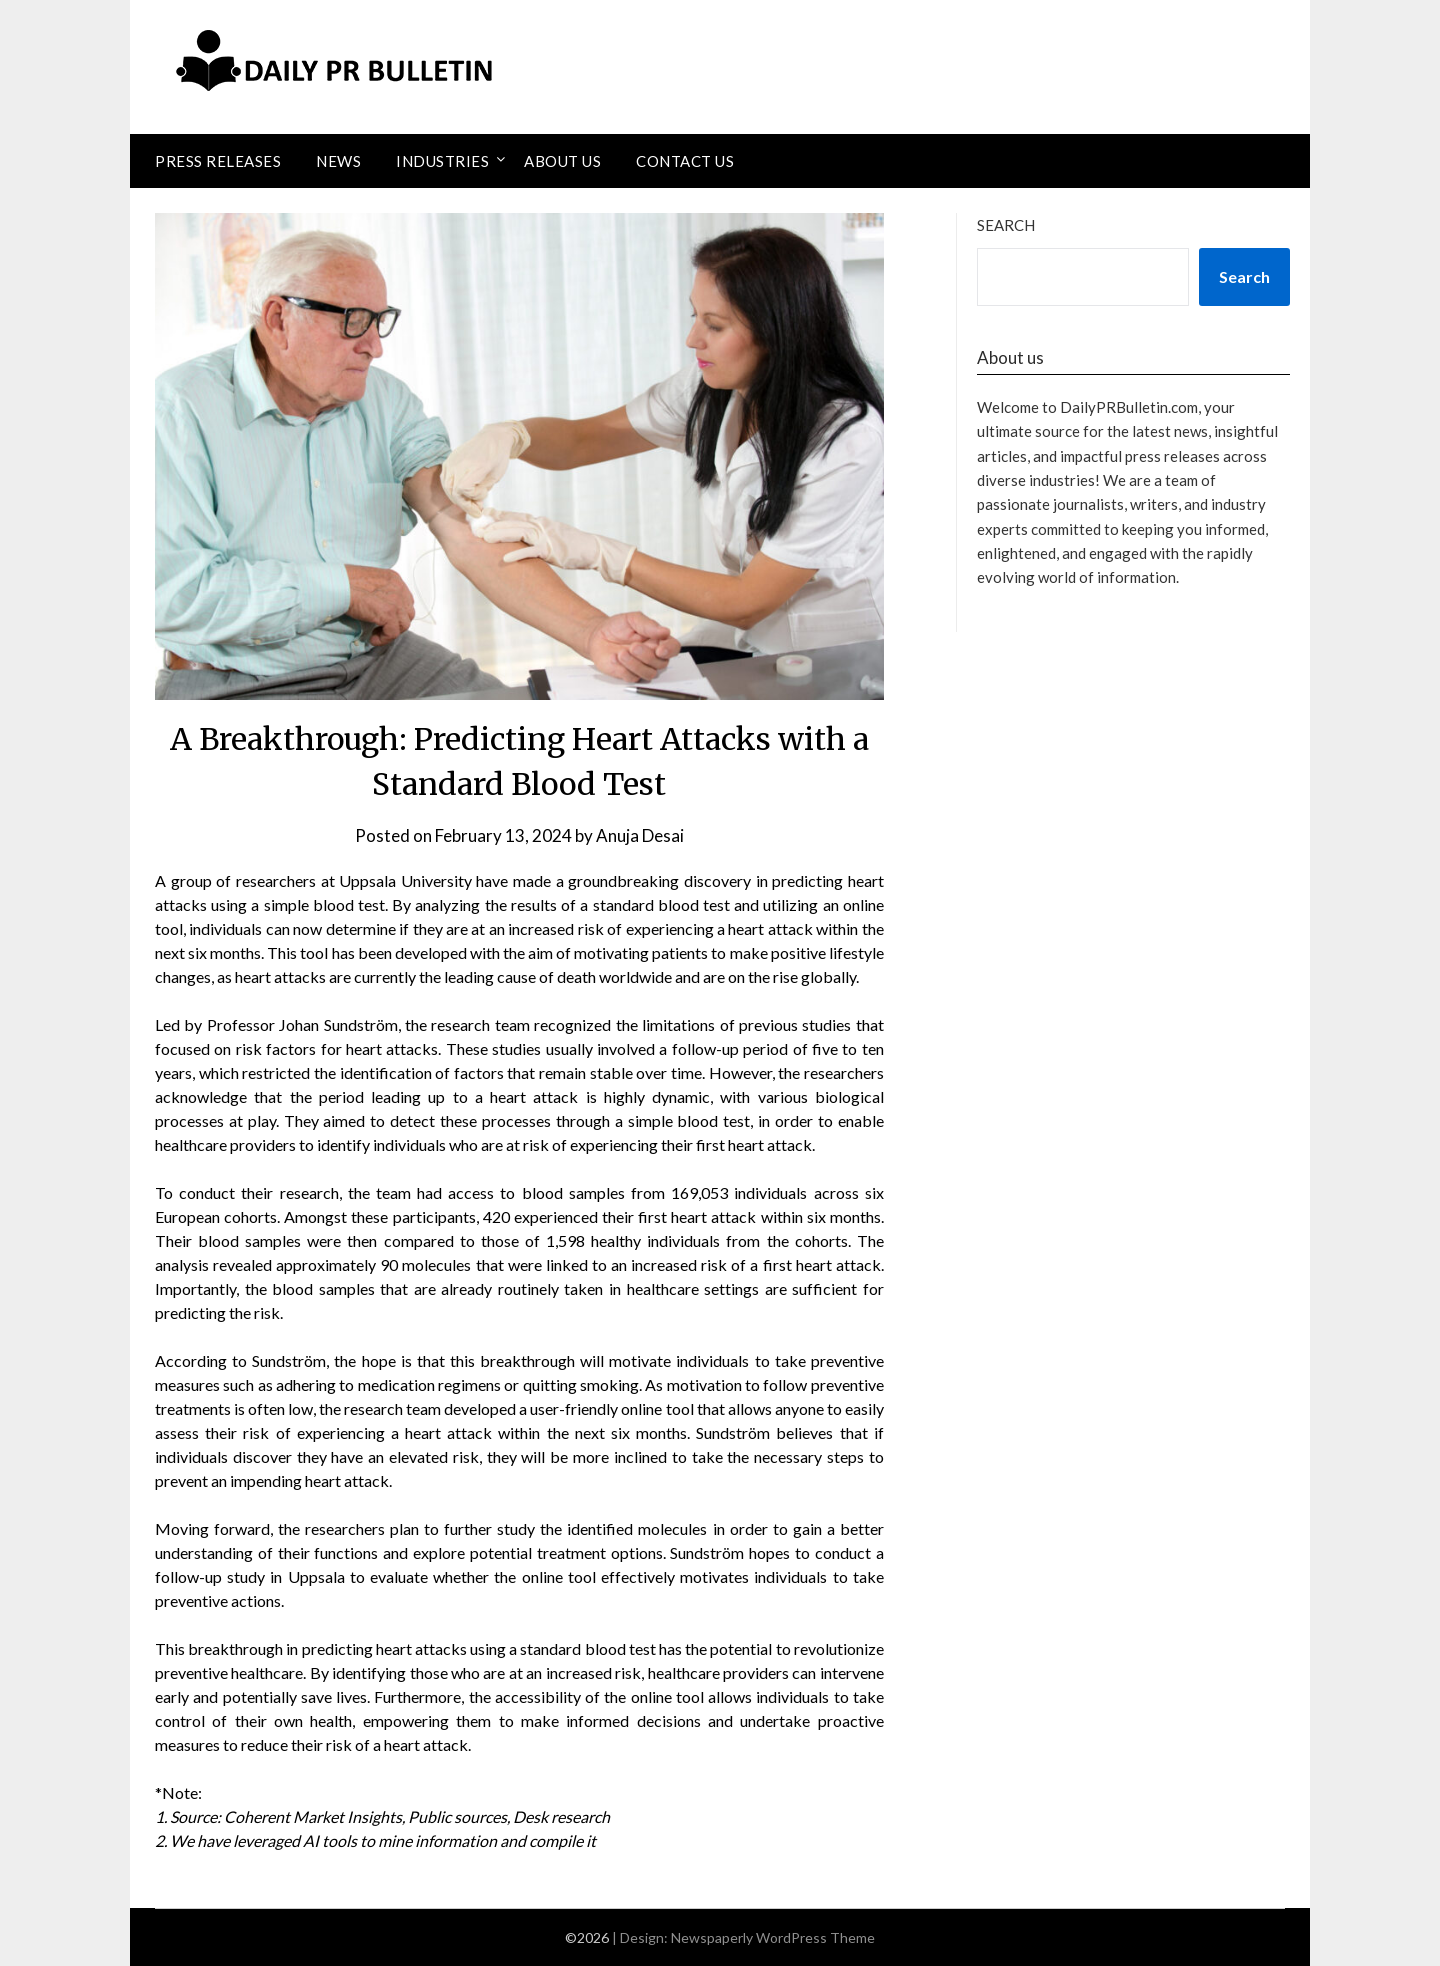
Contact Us (685, 161)
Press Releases (218, 161)
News (338, 161)
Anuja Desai (640, 835)
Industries (442, 161)
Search (1006, 225)
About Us (562, 161)
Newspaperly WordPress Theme (773, 1937)
